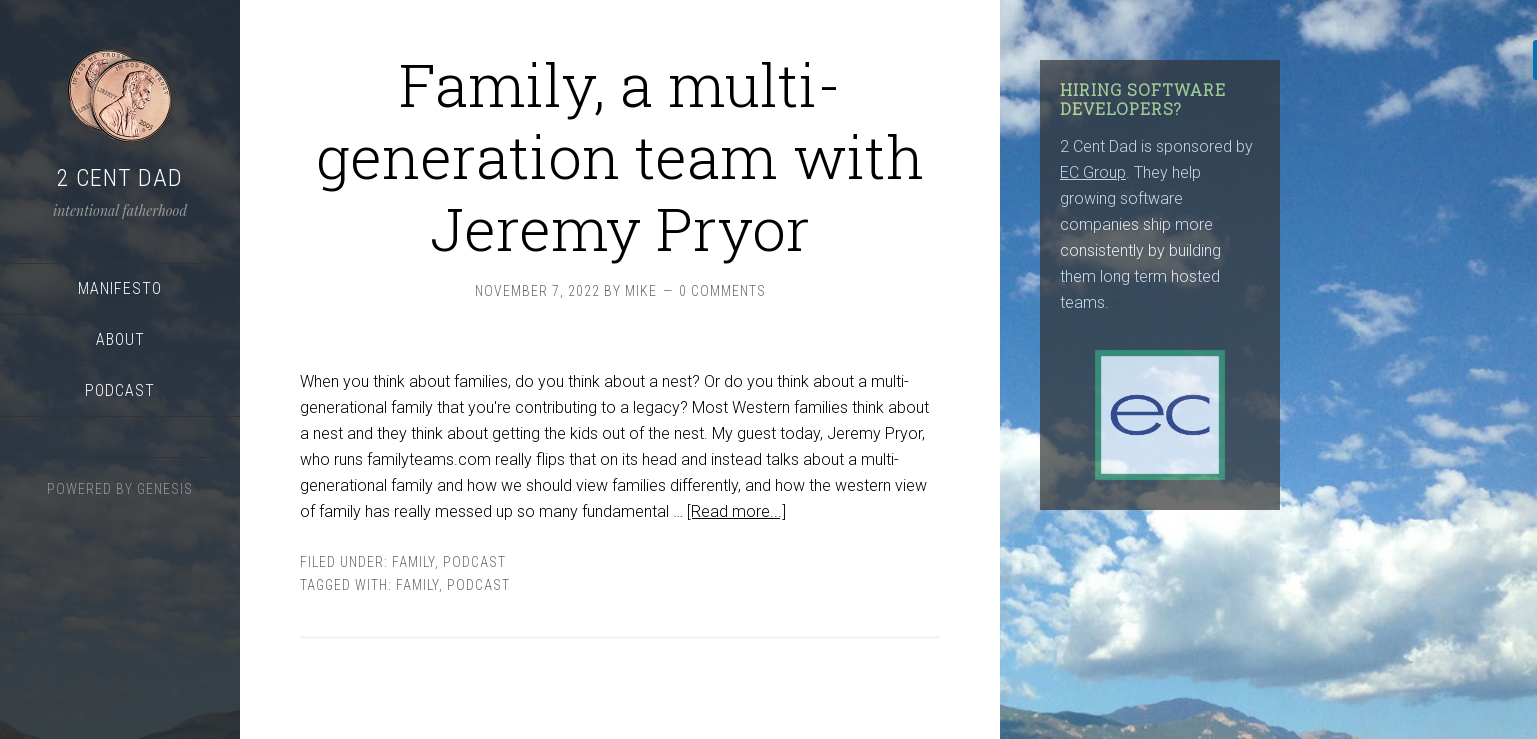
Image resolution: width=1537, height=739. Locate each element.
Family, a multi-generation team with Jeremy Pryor (620, 155)
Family (413, 562)
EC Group (1093, 172)
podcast (474, 562)
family (417, 585)
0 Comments (722, 291)
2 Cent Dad (120, 178)
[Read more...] (736, 511)
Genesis (165, 489)
